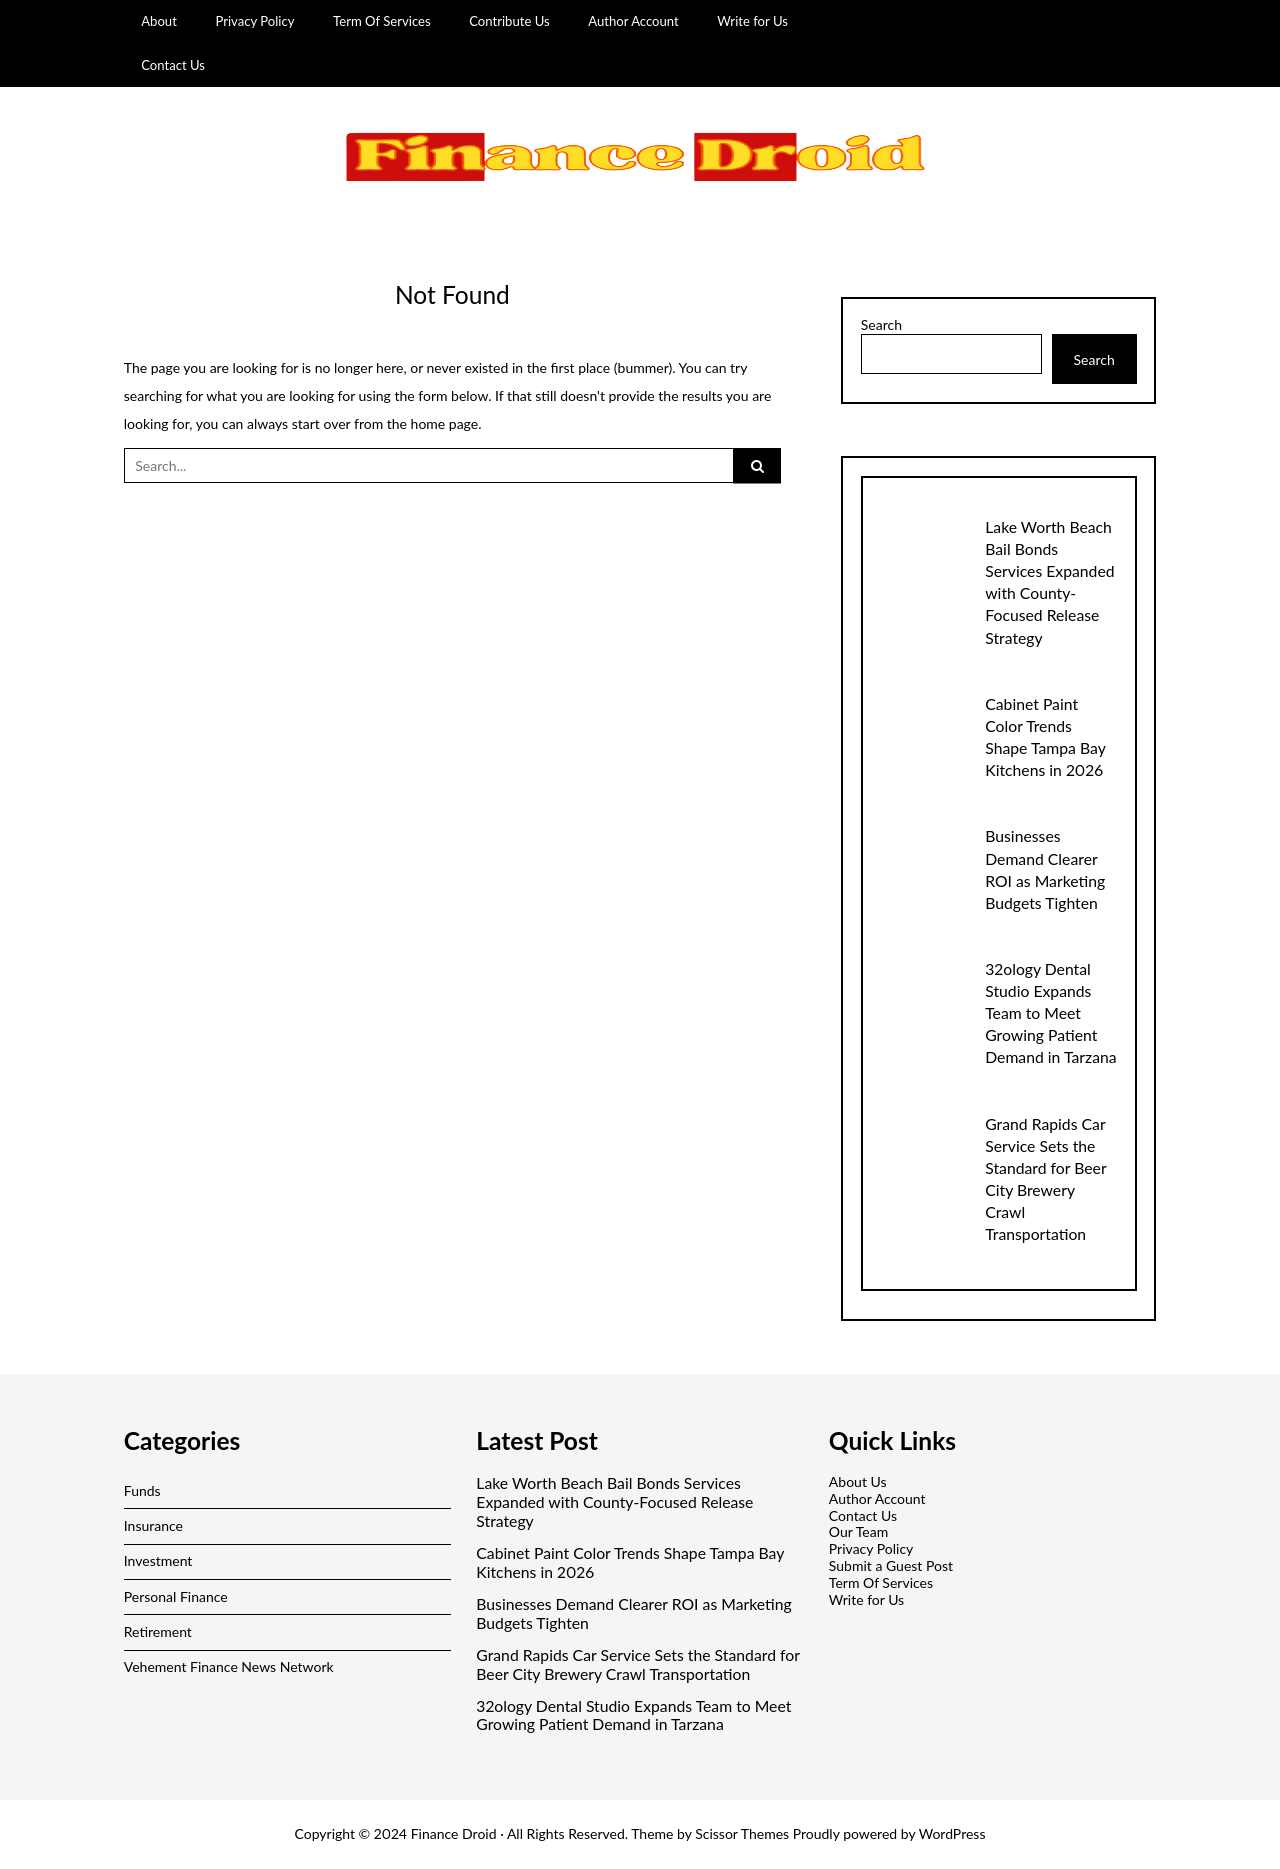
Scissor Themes (742, 1833)
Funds (142, 1490)
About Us (858, 1481)
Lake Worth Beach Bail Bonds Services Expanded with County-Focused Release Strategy (614, 1502)
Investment (158, 1560)
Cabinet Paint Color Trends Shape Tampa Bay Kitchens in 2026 (630, 1562)
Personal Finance (176, 1596)
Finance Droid (454, 1833)
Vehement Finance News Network (229, 1666)
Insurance (153, 1525)
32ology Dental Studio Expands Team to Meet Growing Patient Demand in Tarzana (1050, 1012)
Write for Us (752, 21)
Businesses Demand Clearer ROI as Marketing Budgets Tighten (633, 1613)
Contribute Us (509, 21)
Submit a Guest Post (891, 1565)
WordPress (952, 1833)
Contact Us (173, 65)
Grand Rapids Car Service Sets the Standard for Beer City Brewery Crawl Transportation (637, 1664)
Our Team (858, 1531)
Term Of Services (382, 21)
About (159, 21)
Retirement (158, 1631)
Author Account (633, 21)
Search (881, 325)
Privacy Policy (254, 21)
